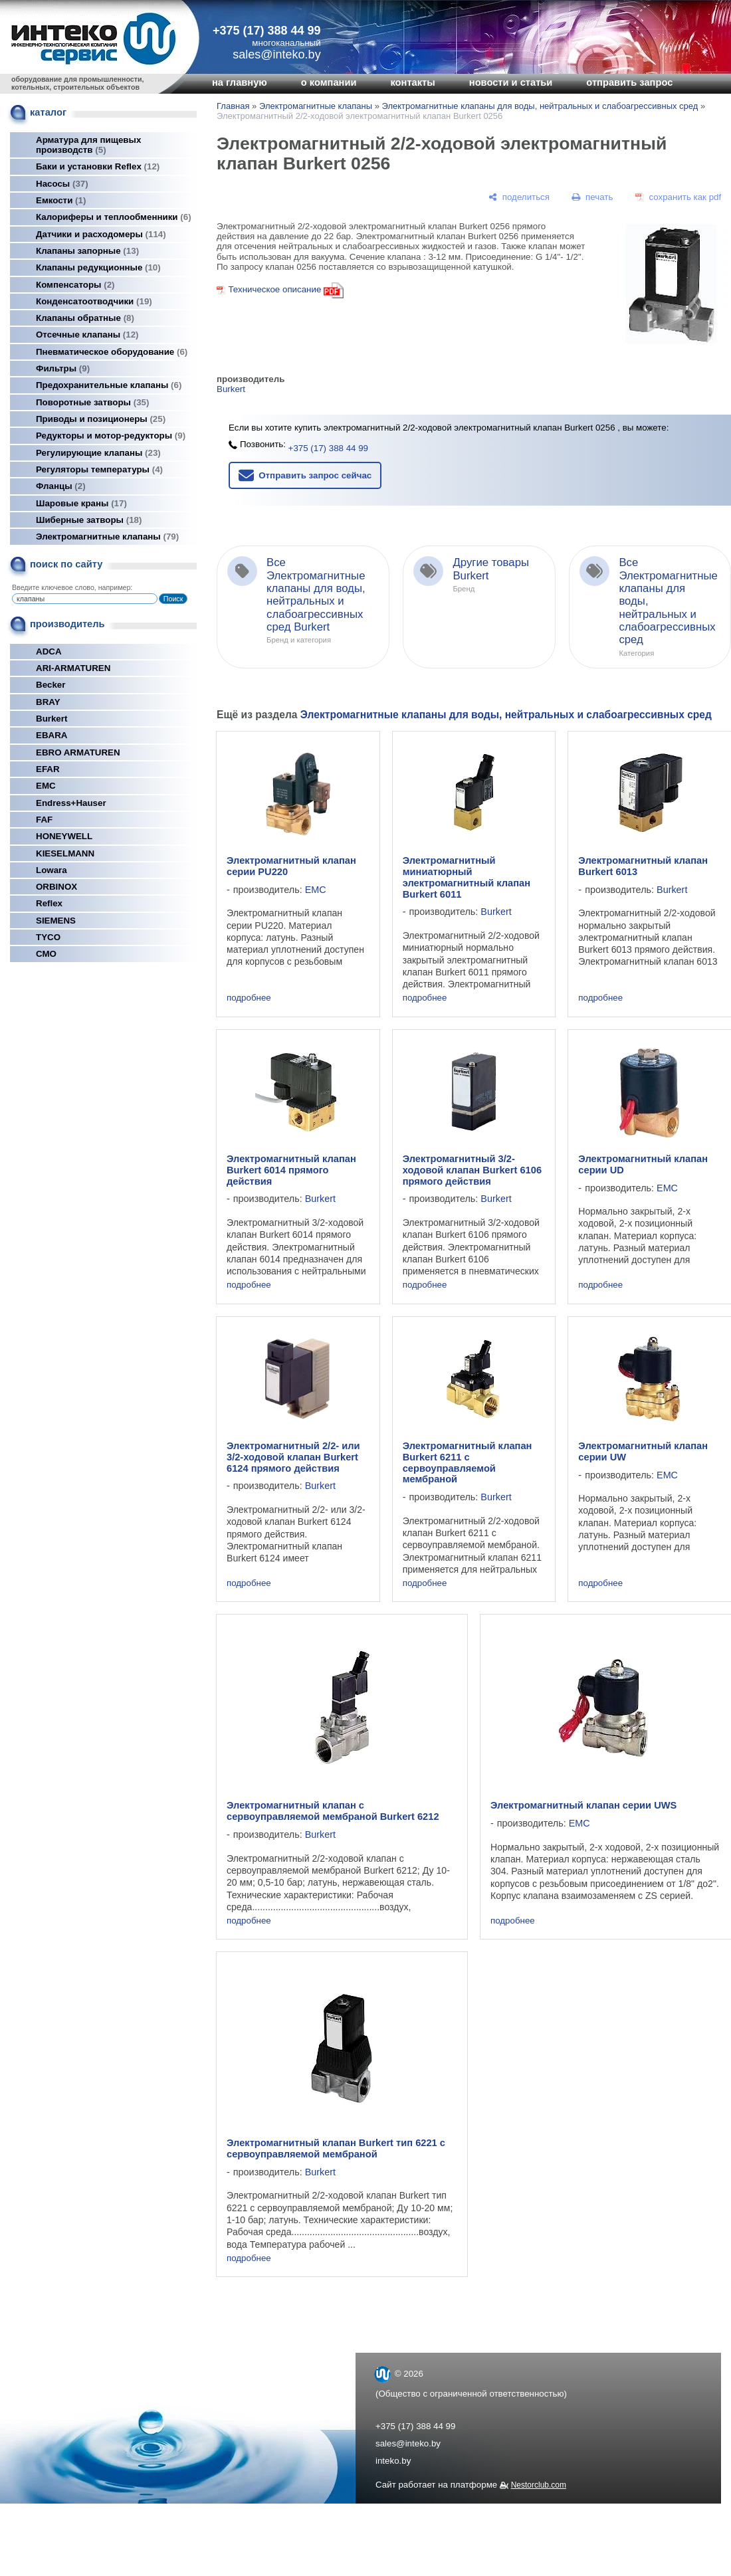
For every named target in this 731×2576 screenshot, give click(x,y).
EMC (46, 786)
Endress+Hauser (71, 803)
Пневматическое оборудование (111, 352)
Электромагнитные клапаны (107, 537)
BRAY (48, 702)
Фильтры (63, 368)
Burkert (51, 719)
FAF (44, 820)
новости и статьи (511, 82)
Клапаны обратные (85, 318)
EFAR (48, 769)
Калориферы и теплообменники (113, 217)
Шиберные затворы (89, 520)
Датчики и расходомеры (101, 234)
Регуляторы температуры (99, 469)
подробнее (249, 998)
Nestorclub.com (538, 2485)
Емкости (61, 200)
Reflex (49, 903)
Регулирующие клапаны (98, 453)
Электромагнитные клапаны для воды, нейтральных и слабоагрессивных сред (540, 106)
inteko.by (393, 2461)
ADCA (49, 651)
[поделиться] (519, 197)
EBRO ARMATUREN (78, 752)
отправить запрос (629, 82)
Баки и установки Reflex (97, 166)
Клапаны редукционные (98, 267)
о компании (329, 82)
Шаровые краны (81, 503)
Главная (233, 106)
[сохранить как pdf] (678, 197)
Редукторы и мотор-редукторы (110, 436)
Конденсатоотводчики (94, 301)
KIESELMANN (65, 853)
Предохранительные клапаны (108, 385)
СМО (46, 954)
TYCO (48, 937)
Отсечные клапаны (87, 335)
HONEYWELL (64, 836)
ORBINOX (56, 887)
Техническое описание (274, 289)
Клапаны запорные (87, 251)
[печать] (592, 197)
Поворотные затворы (92, 402)
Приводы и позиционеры (100, 419)
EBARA (51, 735)
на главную (239, 82)
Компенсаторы (75, 285)
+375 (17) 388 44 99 (267, 30)
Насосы (62, 184)
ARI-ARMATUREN (73, 668)
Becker (50, 685)
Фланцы (61, 486)
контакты (412, 82)
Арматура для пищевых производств (88, 145)
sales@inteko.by (408, 2443)
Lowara (51, 870)
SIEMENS (56, 921)
